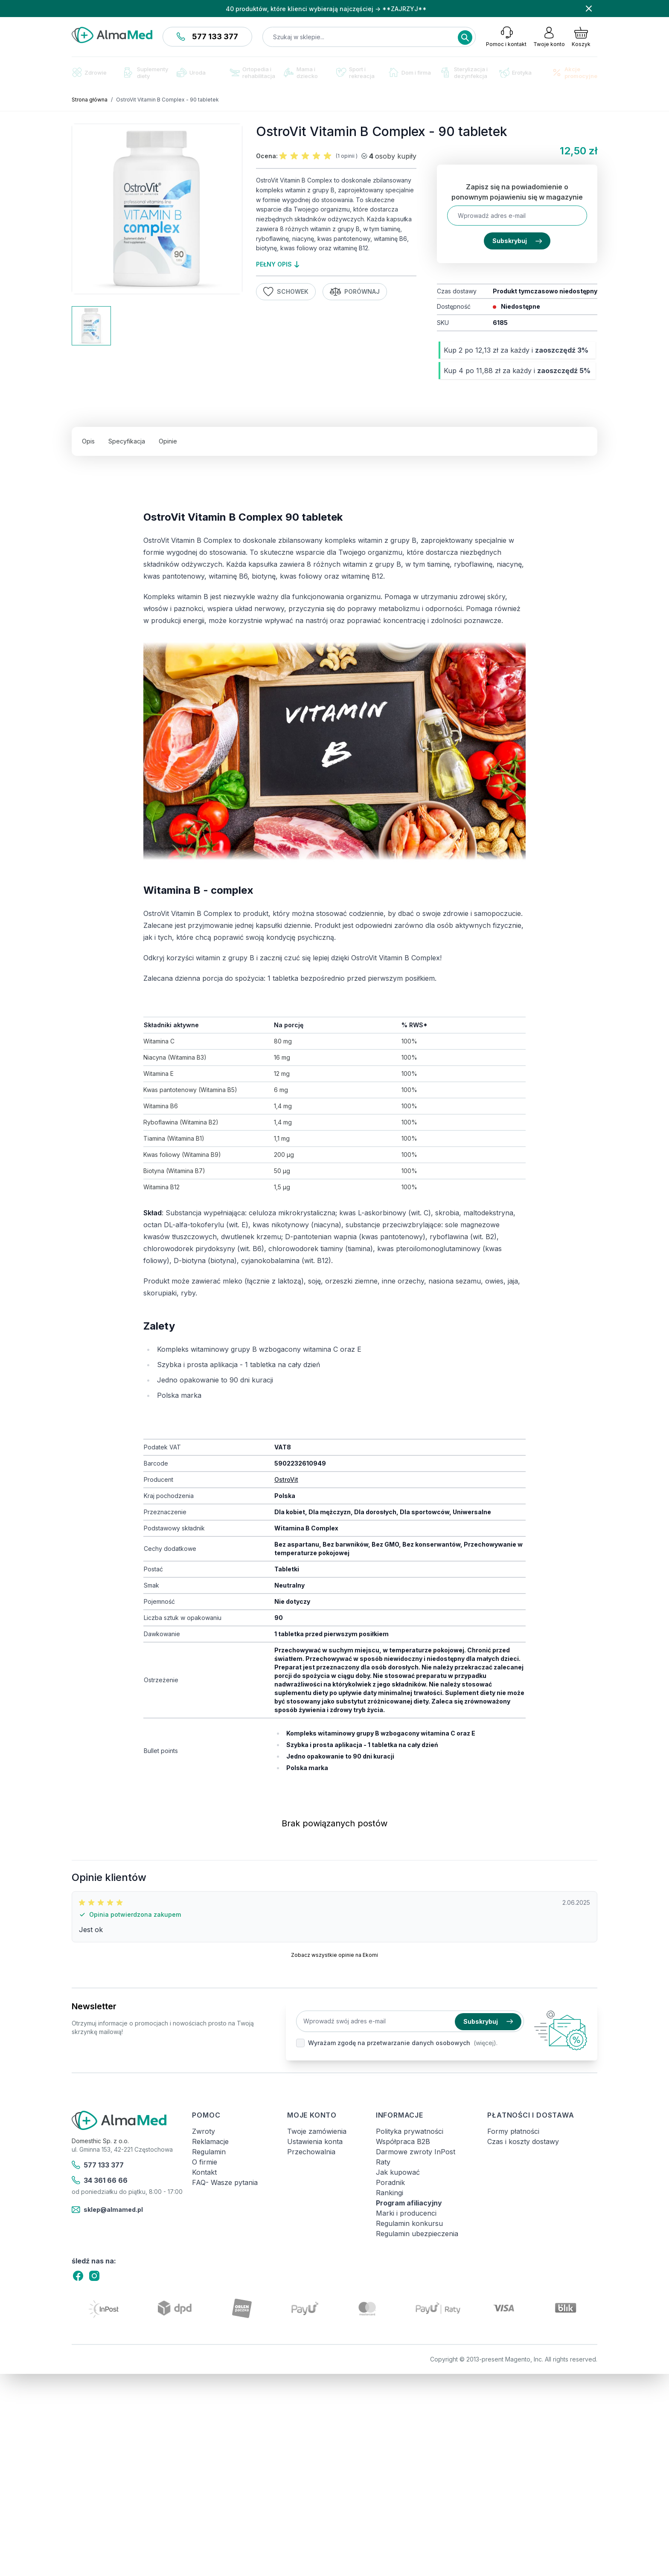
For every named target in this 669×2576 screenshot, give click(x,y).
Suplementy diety (146, 72)
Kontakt (204, 2172)
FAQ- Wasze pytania (225, 2182)
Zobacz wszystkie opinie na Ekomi (334, 1955)
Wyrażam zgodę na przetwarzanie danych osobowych (389, 2042)
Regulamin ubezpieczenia (417, 2233)
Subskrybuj (517, 240)
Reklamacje (210, 2141)
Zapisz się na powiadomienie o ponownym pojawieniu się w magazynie (517, 192)
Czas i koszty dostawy (523, 2141)
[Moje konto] (549, 37)
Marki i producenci (406, 2213)
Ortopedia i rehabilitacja (252, 72)
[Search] (465, 37)
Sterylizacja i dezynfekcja (464, 72)
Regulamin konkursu (409, 2223)
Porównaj (355, 291)
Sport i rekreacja (355, 72)
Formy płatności (513, 2131)
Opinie (168, 441)
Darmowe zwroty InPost (415, 2151)
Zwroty (203, 2131)
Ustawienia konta (315, 2141)
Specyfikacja (126, 441)
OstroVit (286, 1479)
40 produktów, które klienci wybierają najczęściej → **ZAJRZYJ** (326, 8)
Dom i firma (410, 72)
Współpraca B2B (403, 2141)
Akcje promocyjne (574, 72)
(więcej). (485, 2042)
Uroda (191, 72)
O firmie (204, 2162)
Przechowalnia (311, 2151)
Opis (88, 441)
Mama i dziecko (301, 72)
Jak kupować (398, 2172)
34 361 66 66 (100, 2180)
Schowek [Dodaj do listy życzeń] (285, 291)
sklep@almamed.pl (107, 2209)
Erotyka (515, 72)
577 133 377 (207, 36)
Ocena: (267, 155)
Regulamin (209, 2151)
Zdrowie (89, 72)
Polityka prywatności (409, 2131)
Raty (383, 2162)
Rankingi (389, 2192)
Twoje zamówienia (316, 2131)
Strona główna (90, 99)
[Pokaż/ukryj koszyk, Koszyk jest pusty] (581, 37)
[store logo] (112, 35)
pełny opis (277, 264)
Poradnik (390, 2182)
